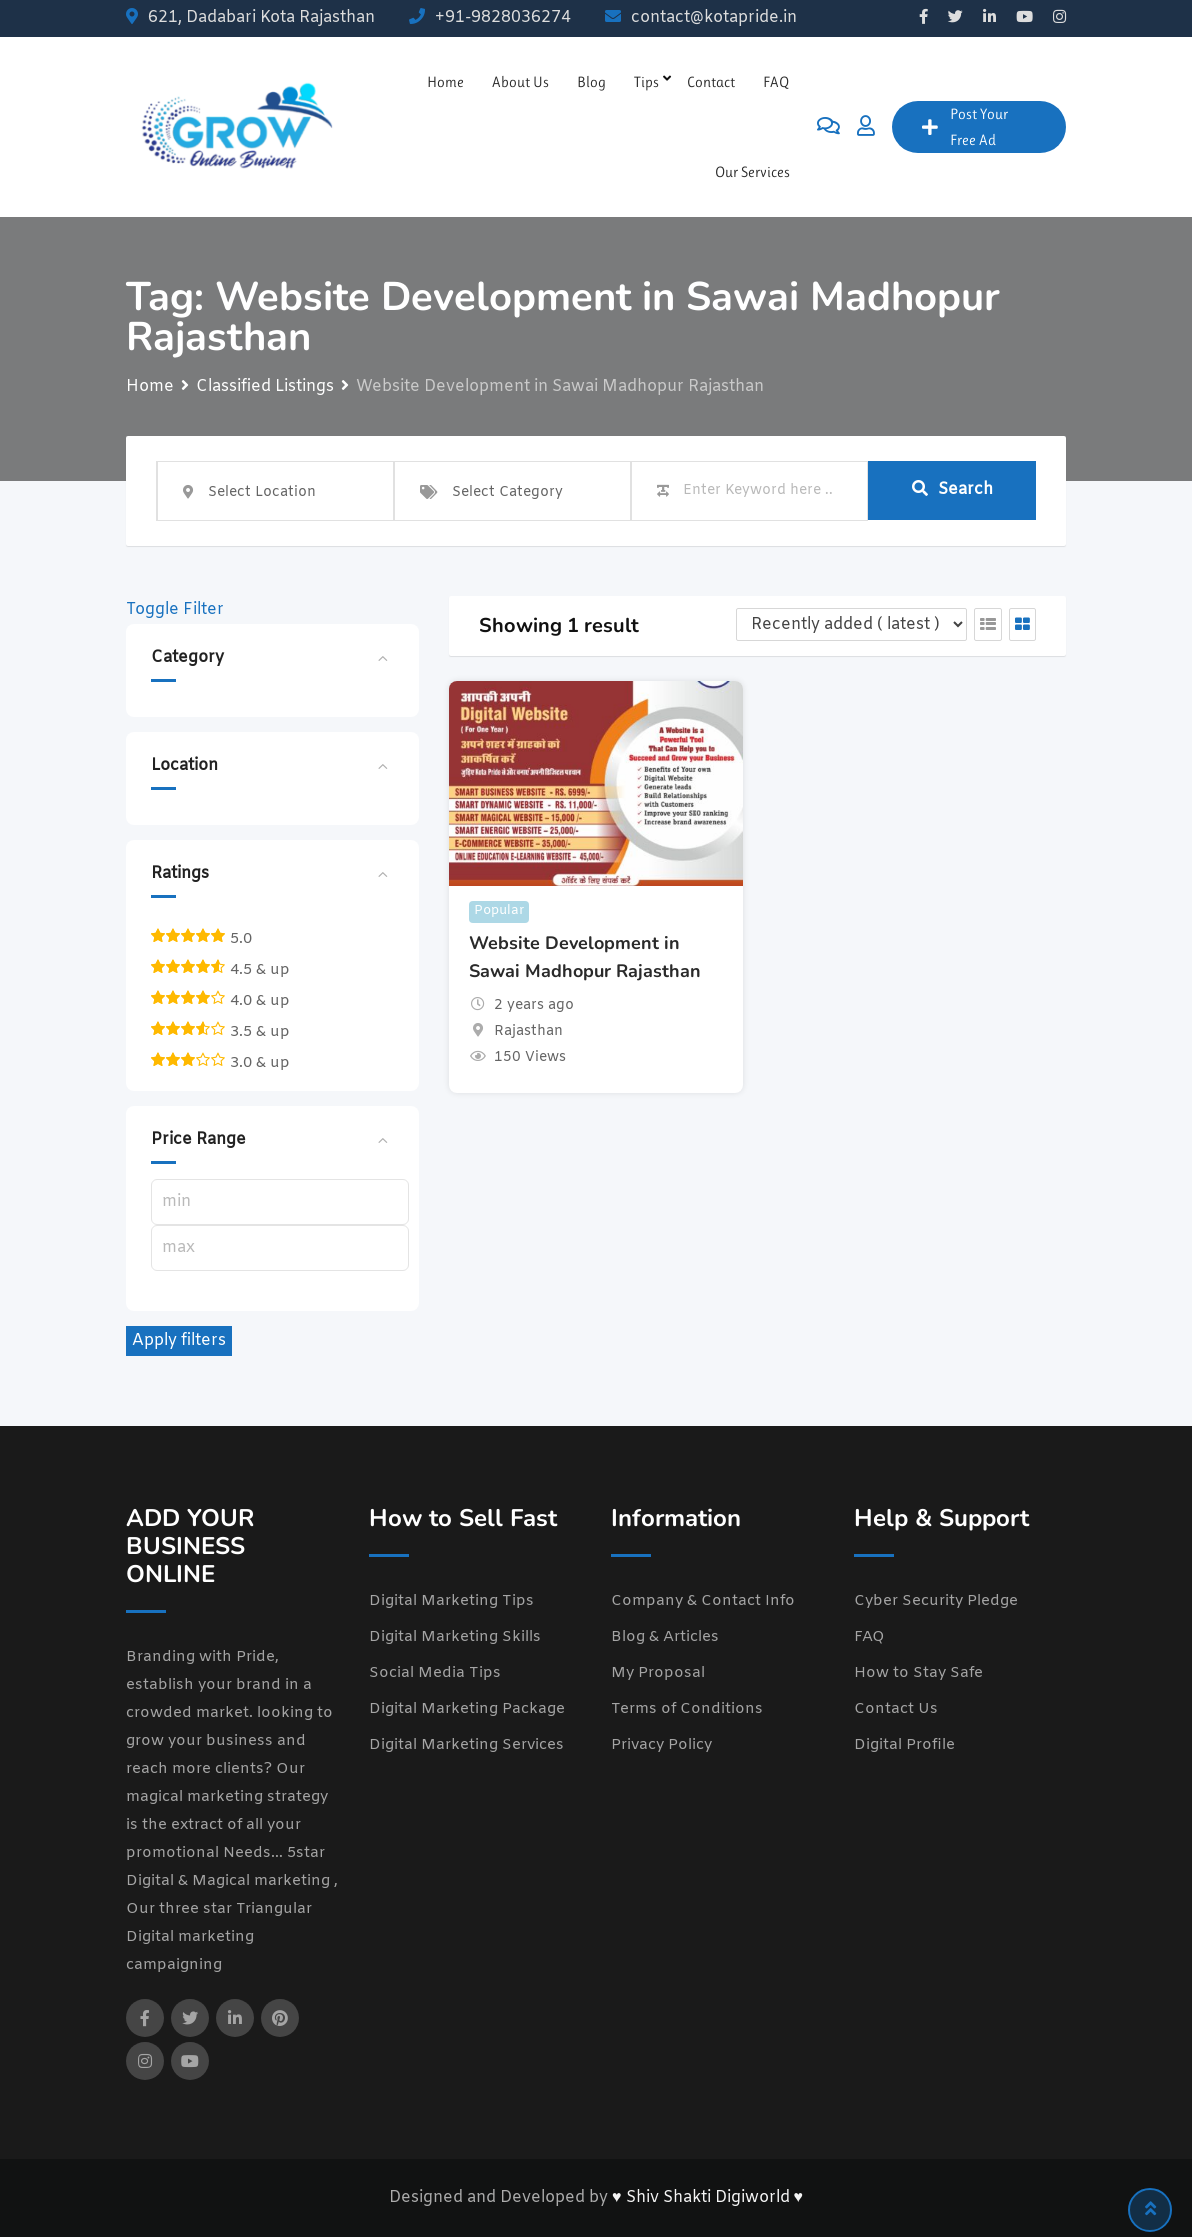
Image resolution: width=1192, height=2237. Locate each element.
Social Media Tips (435, 1673)
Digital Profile (904, 1745)
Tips (646, 82)
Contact (711, 82)
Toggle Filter (175, 609)
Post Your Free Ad (965, 127)
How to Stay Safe (918, 1673)
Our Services (752, 172)
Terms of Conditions (687, 1709)
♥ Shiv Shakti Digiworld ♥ (707, 2197)
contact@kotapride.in (714, 17)
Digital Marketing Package (467, 1709)
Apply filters (179, 1340)
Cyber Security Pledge (936, 1601)
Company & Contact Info (703, 1601)
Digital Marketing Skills (455, 1637)
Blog (591, 82)
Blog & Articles (665, 1637)
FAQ (776, 82)
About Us (520, 82)
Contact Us (896, 1709)
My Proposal (658, 1673)
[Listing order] (851, 624)
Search (952, 489)
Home (445, 82)
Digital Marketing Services (466, 1745)
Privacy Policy (661, 1745)
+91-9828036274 (503, 17)
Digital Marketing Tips (451, 1601)
